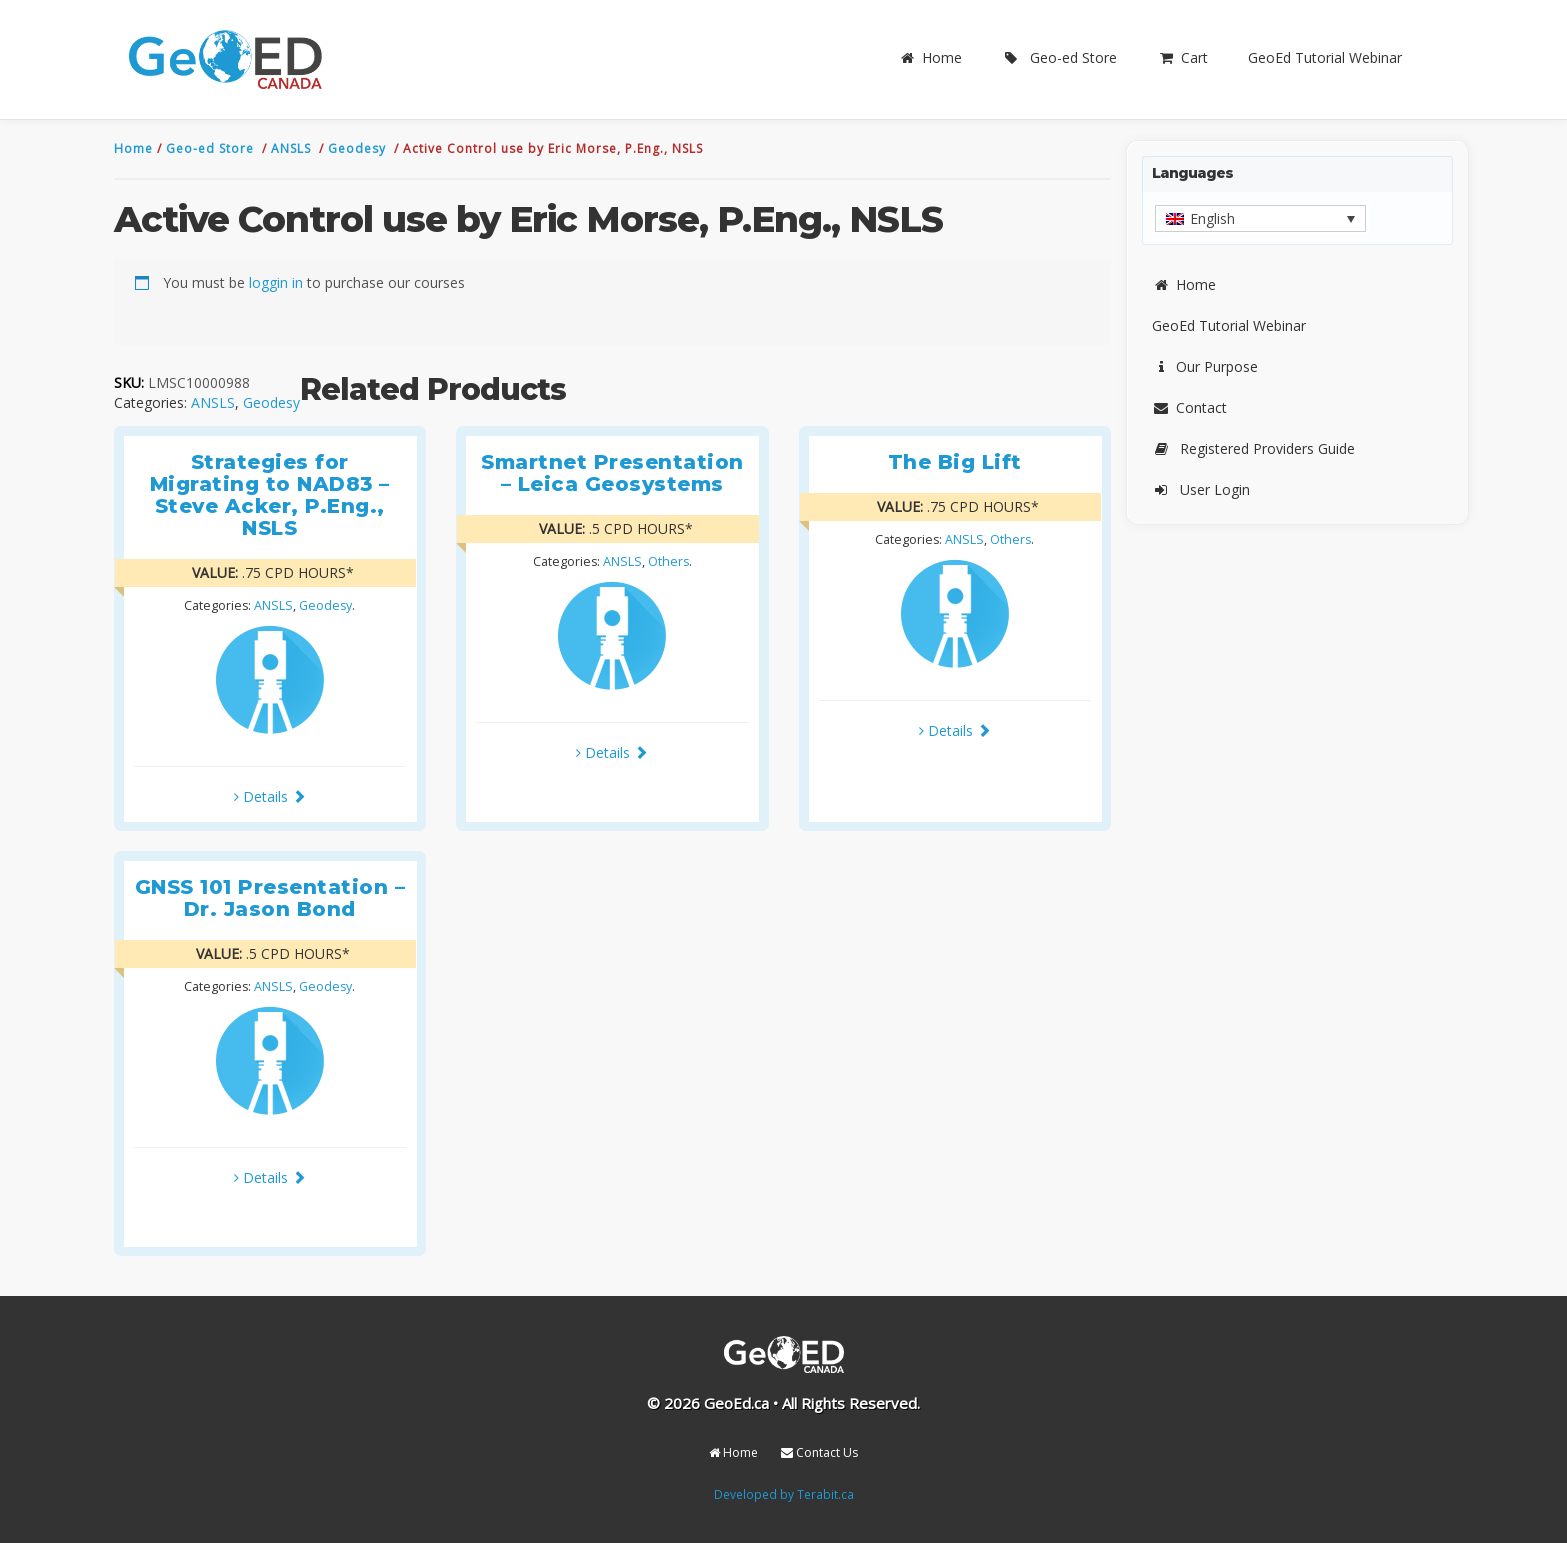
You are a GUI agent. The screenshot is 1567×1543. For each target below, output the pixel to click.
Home (930, 57)
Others (668, 561)
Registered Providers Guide (1253, 448)
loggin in (276, 282)
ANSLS (293, 148)
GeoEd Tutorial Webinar (1325, 57)
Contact (1189, 407)
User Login (1201, 489)
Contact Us (819, 1452)
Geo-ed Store (1059, 57)
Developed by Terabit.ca (784, 1494)
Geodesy (359, 148)
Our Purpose (1205, 366)
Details (270, 796)
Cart (1182, 57)
